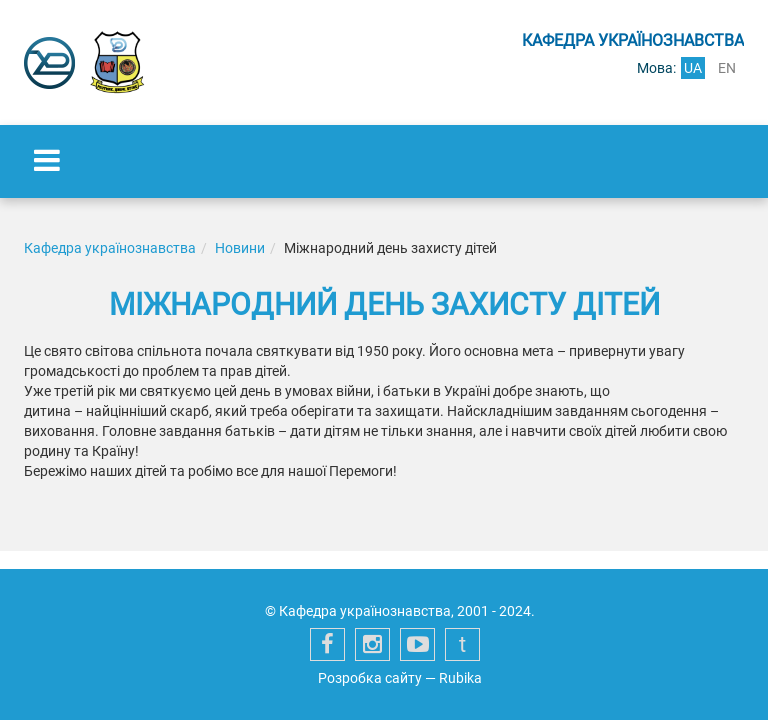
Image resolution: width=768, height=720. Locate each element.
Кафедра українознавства (110, 248)
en (727, 68)
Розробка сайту (370, 678)
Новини (240, 248)
